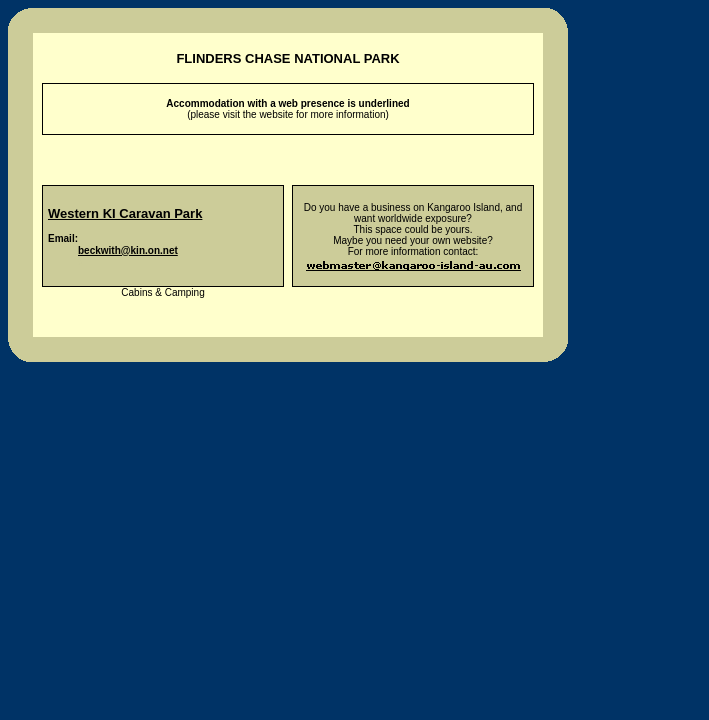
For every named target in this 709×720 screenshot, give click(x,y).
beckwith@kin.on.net (128, 250)
